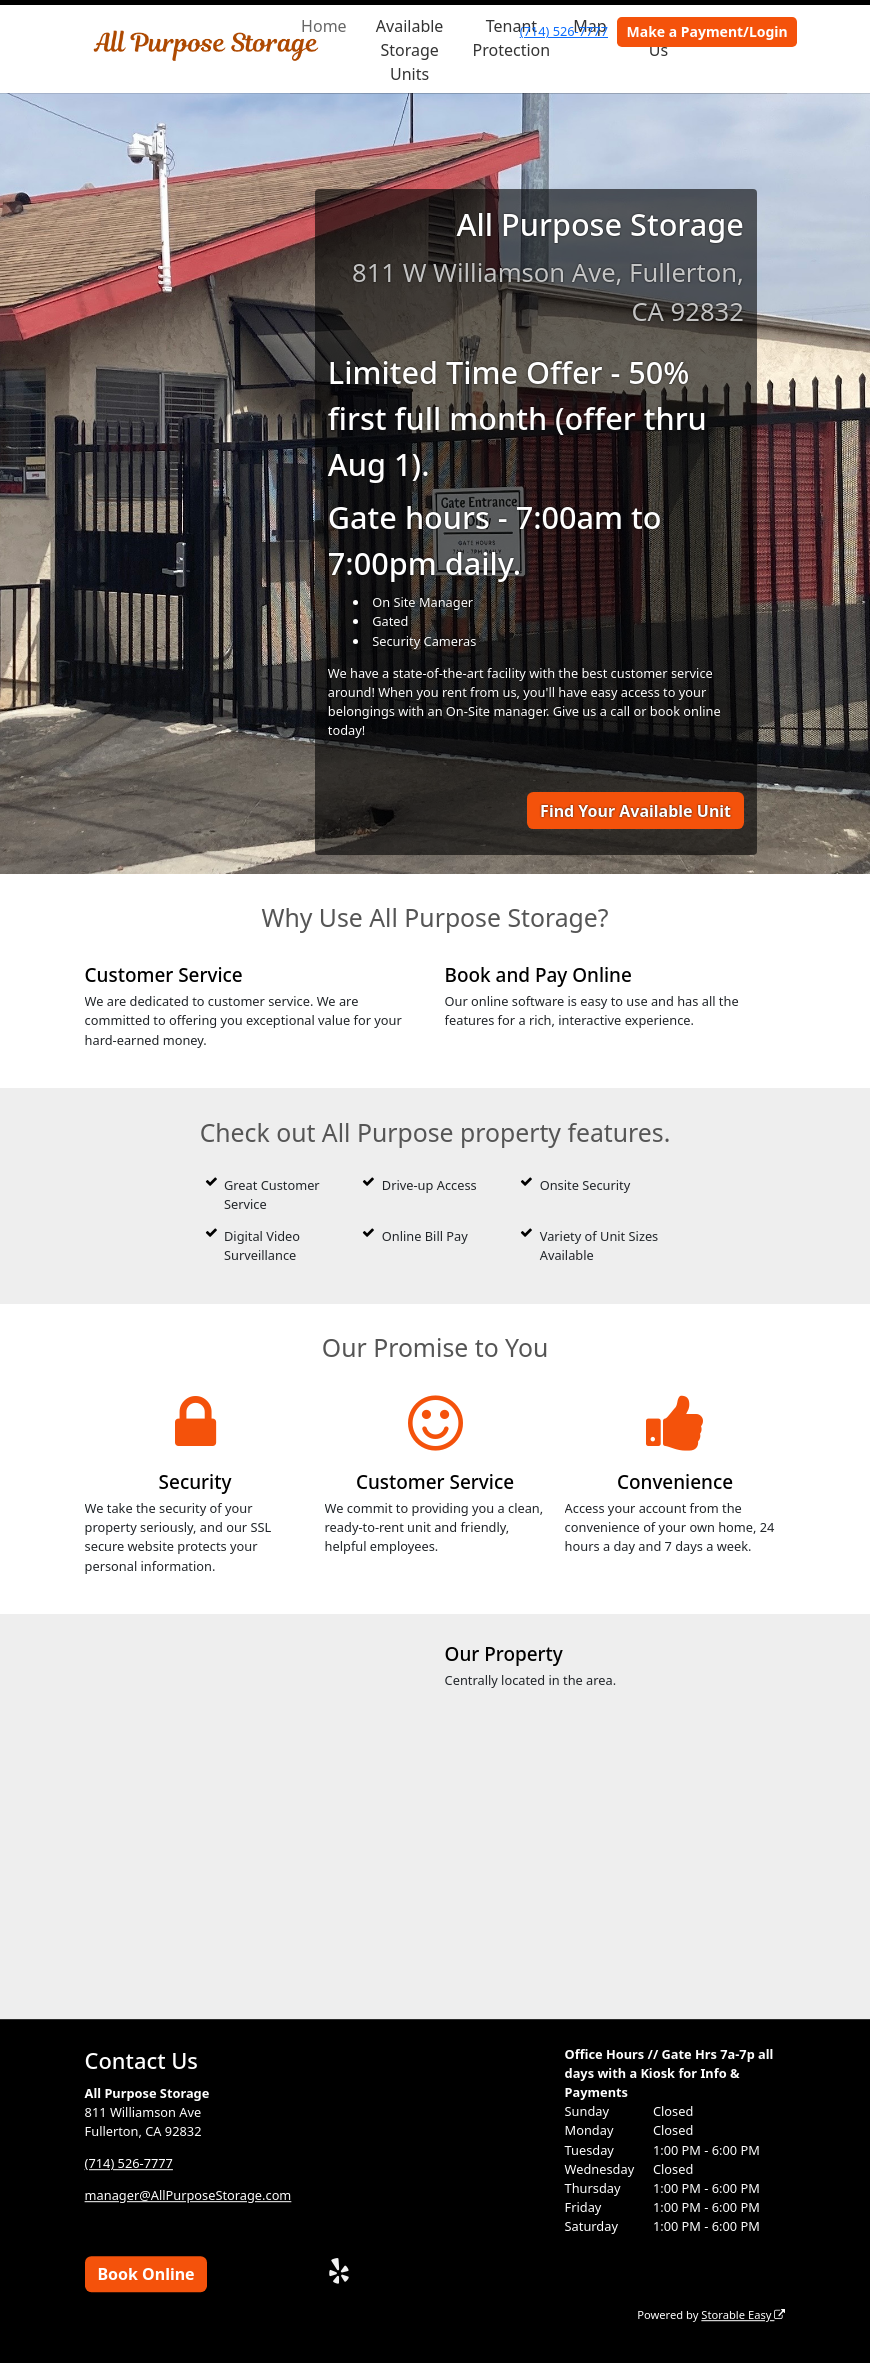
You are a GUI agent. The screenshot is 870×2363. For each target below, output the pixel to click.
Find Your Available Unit (635, 811)
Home (324, 26)
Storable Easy (743, 2314)
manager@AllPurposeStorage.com (188, 2195)
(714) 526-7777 (564, 31)
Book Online (145, 2274)
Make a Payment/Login (707, 31)
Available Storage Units (410, 50)
